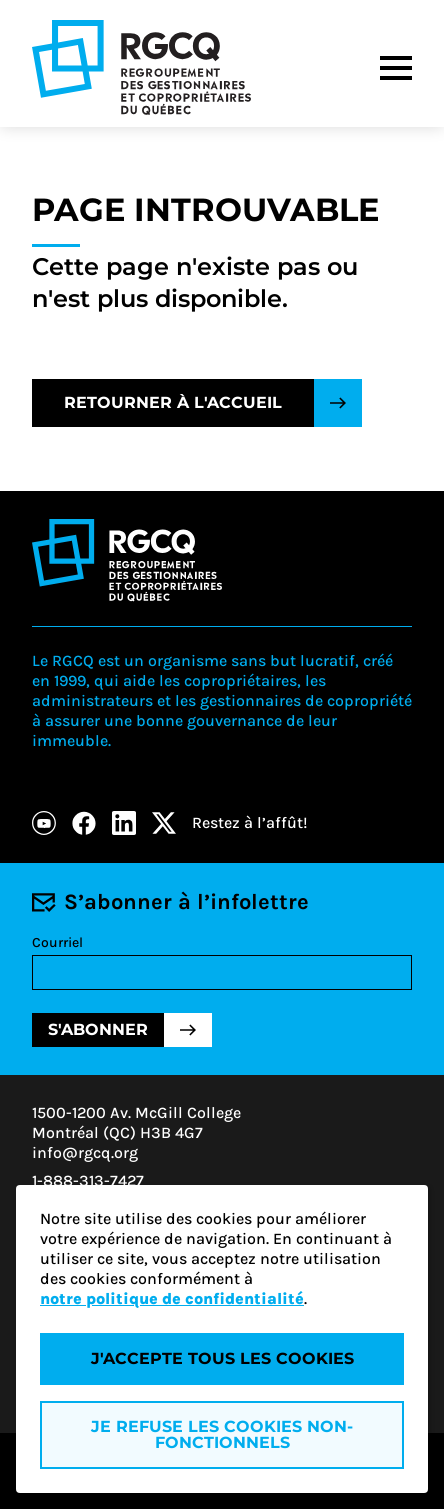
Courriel (57, 942)
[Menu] (396, 68)
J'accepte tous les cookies (222, 1358)
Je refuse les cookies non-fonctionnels (222, 1434)
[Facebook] (84, 823)
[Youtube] (44, 823)
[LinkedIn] (124, 823)
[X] (164, 823)
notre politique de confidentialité (172, 1298)
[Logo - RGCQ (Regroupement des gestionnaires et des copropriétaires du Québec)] (141, 67)
